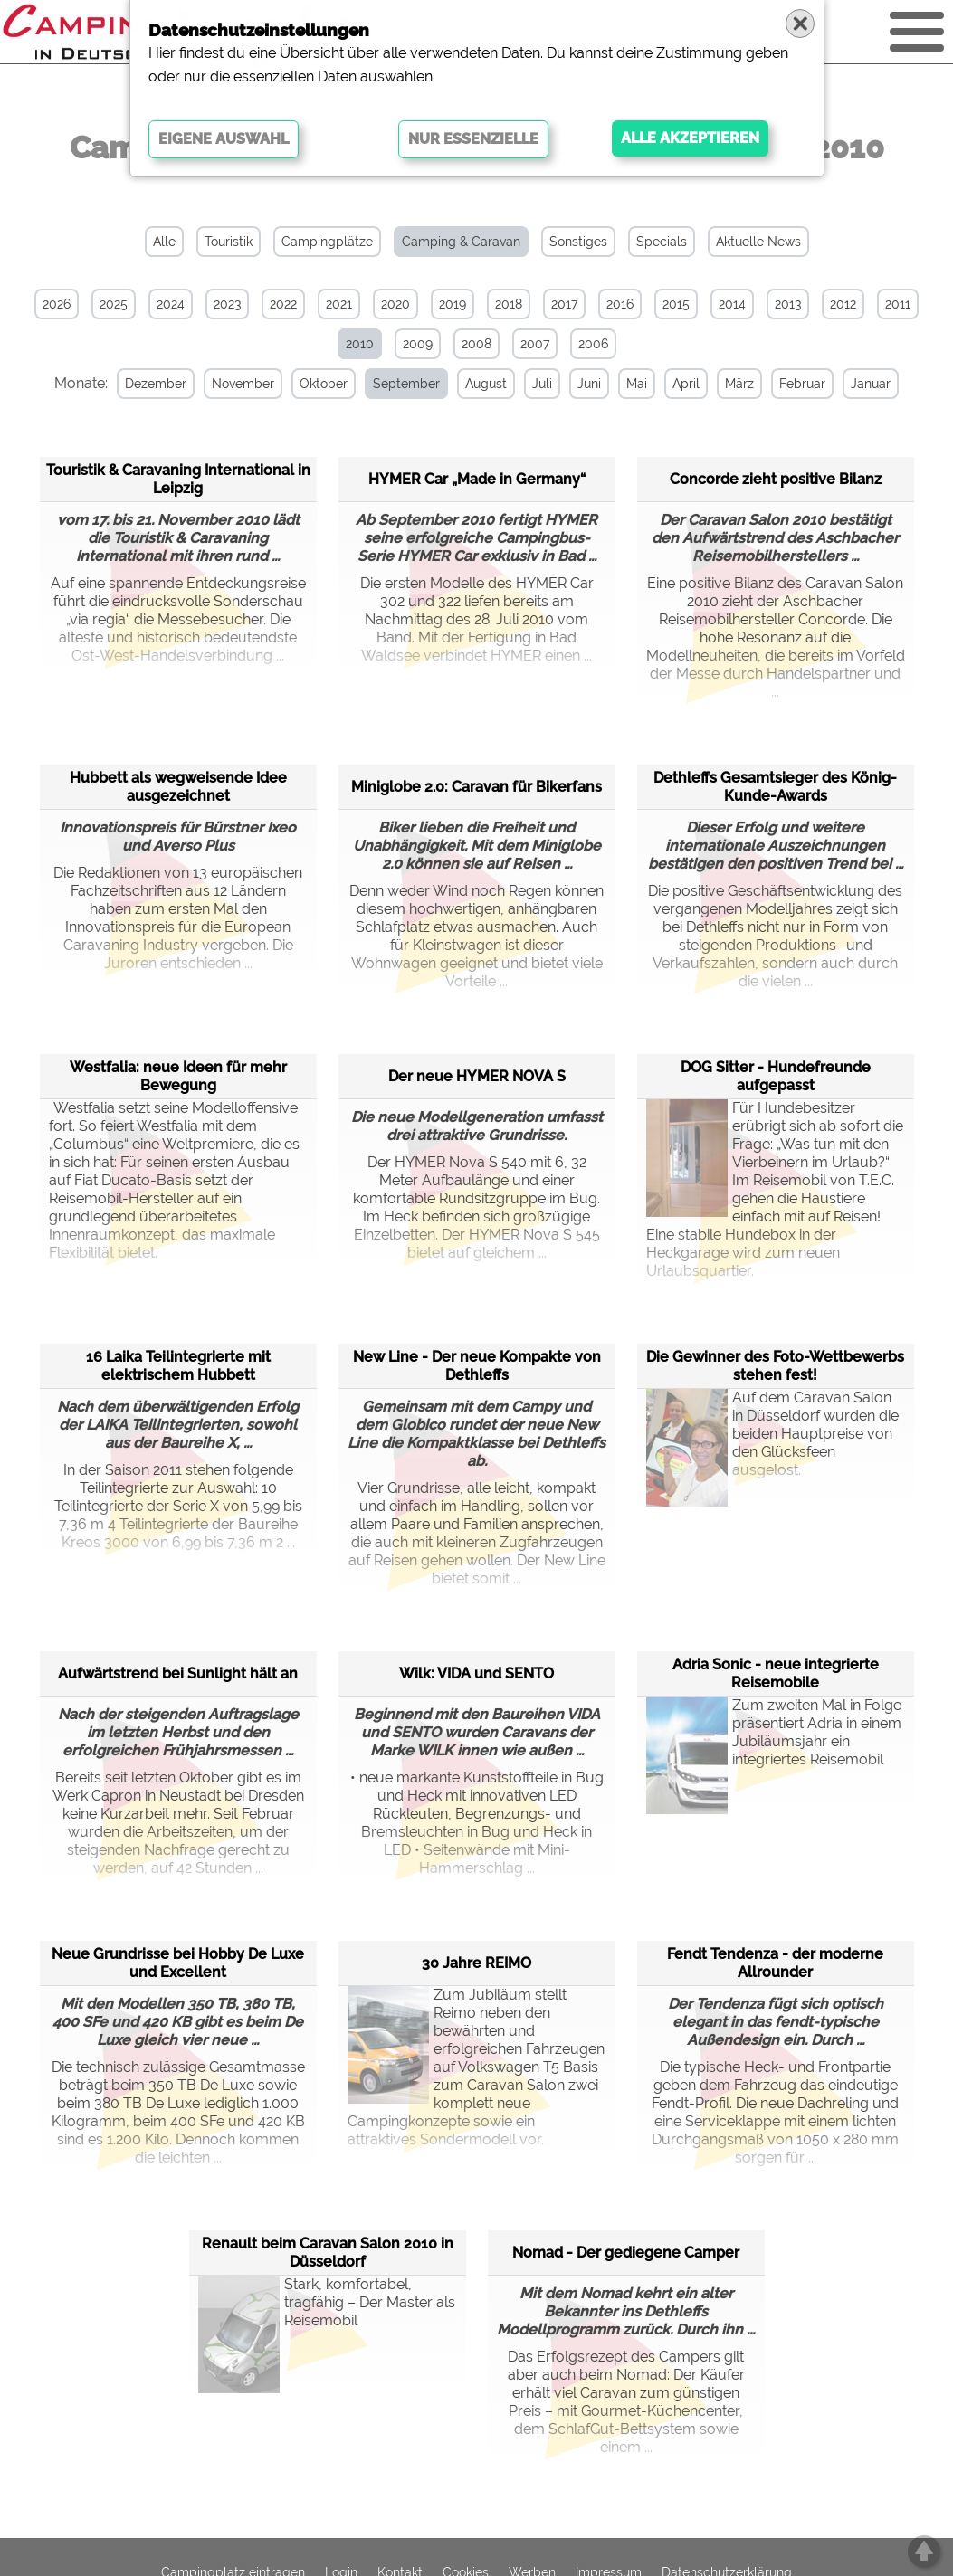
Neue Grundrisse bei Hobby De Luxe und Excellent (178, 1963)
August (486, 383)
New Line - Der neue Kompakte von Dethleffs (477, 1365)
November (243, 383)
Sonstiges (578, 241)
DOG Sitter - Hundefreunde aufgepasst (776, 1076)
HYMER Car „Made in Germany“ (477, 479)
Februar (802, 383)
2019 (452, 304)
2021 (339, 304)
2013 (788, 304)
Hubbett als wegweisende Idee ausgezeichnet (178, 786)
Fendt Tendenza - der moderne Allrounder (775, 1963)
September (406, 383)
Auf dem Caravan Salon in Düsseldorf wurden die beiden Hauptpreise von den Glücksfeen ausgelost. (772, 1434)
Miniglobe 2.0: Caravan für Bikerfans (476, 786)
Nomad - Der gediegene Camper (625, 2252)
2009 (418, 344)
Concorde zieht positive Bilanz (776, 479)
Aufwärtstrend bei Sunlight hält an (178, 1673)
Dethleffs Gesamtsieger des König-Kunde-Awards (775, 786)
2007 (534, 344)
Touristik (229, 241)
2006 (593, 344)
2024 (171, 304)
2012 (843, 304)
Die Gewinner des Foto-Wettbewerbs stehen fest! (775, 1365)
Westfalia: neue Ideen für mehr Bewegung (178, 1076)
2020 (395, 304)
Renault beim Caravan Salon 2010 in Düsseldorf (327, 2252)
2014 (732, 304)
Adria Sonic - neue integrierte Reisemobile (775, 1673)
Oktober (324, 383)
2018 (508, 304)
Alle (164, 241)
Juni (589, 383)
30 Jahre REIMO (476, 1963)
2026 (57, 304)
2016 (620, 304)
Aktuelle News (758, 241)
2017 (564, 304)
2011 (897, 304)
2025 (114, 304)
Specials (661, 241)
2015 (676, 304)
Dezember (155, 383)
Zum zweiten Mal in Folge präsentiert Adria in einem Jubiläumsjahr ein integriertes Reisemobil (773, 1741)
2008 (476, 344)
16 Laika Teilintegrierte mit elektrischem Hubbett (178, 1365)
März (739, 383)
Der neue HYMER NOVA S (477, 1076)
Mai (636, 383)
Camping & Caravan (461, 241)
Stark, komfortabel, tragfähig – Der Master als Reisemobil (326, 2320)
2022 (283, 304)
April (686, 383)
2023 (227, 304)
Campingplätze (327, 241)
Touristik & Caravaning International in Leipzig (178, 479)
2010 (360, 344)
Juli (542, 383)
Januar (871, 383)
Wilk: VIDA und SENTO (476, 1673)
